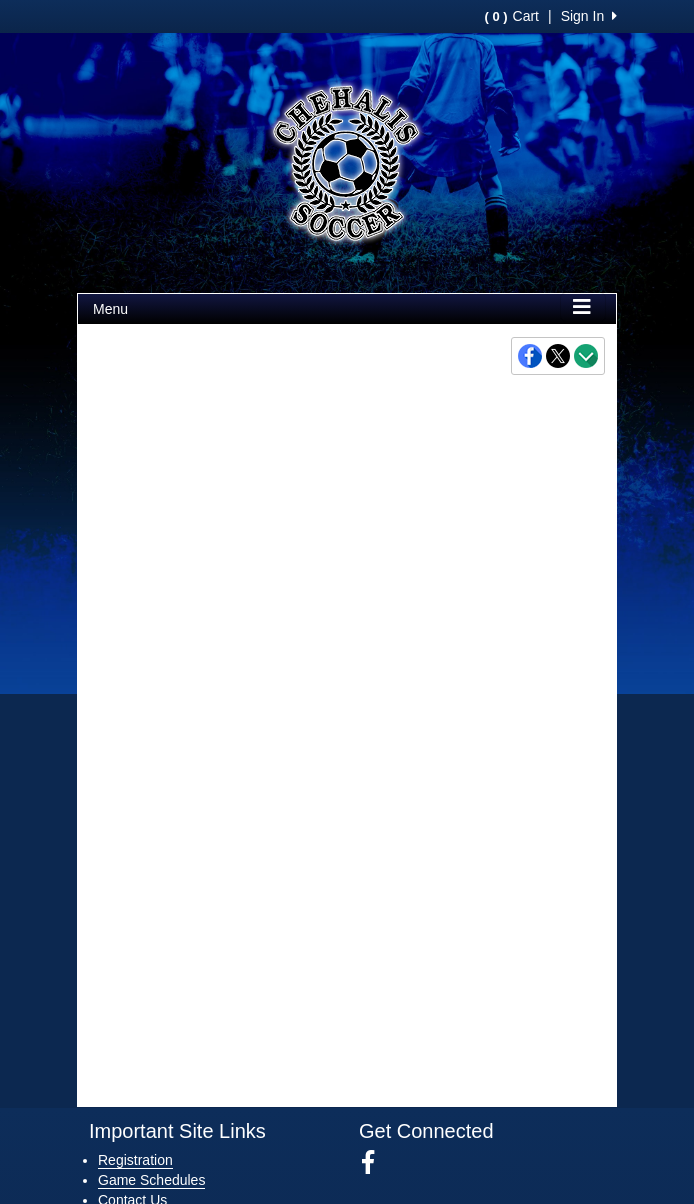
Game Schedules (151, 1180)
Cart (512, 16)
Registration (135, 1160)
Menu (110, 309)
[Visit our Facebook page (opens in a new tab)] (375, 1163)
